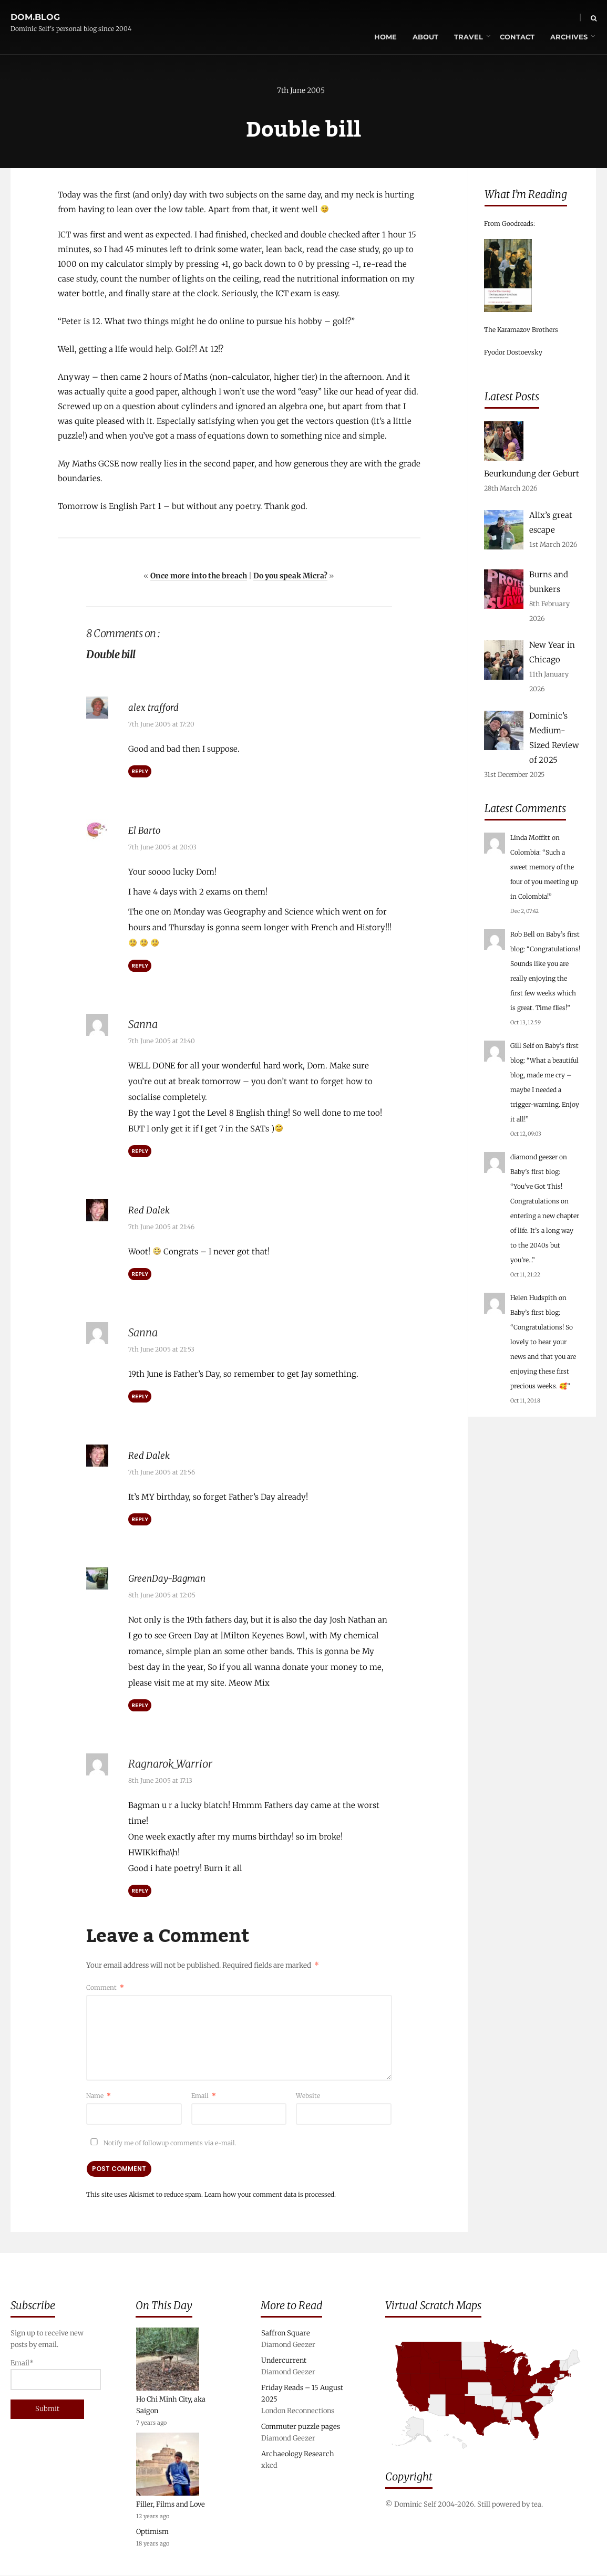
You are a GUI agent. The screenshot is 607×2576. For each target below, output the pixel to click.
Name (98, 2095)
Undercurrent (283, 2360)
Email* (52, 2375)
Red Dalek (151, 1210)
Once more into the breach (198, 577)
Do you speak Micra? (290, 577)
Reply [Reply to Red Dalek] (139, 1274)
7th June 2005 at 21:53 (161, 1349)
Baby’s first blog (534, 1172)
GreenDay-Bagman (173, 1577)
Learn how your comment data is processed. (270, 2193)
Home (364, 18)
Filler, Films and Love (170, 2504)
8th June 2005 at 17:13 (160, 1779)
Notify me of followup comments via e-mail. (161, 2142)
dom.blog (35, 12)
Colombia (524, 852)
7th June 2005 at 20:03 (162, 847)
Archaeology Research (297, 2454)
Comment (105, 1986)
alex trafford (156, 708)
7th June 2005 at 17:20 (161, 725)
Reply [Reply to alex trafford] (139, 772)
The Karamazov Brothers (521, 330)
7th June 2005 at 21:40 (161, 1041)
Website (308, 2095)
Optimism (152, 2532)
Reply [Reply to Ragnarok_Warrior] (139, 1889)
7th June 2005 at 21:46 (161, 1227)
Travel (447, 18)
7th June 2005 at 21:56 (161, 1472)
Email (203, 2095)
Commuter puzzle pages (300, 2427)
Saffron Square (285, 2333)
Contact (495, 18)
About (404, 18)
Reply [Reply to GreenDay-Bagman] (139, 1704)
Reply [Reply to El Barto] (139, 966)
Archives (547, 18)
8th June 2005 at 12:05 (162, 1594)
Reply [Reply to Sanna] (139, 1151)
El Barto (147, 830)
